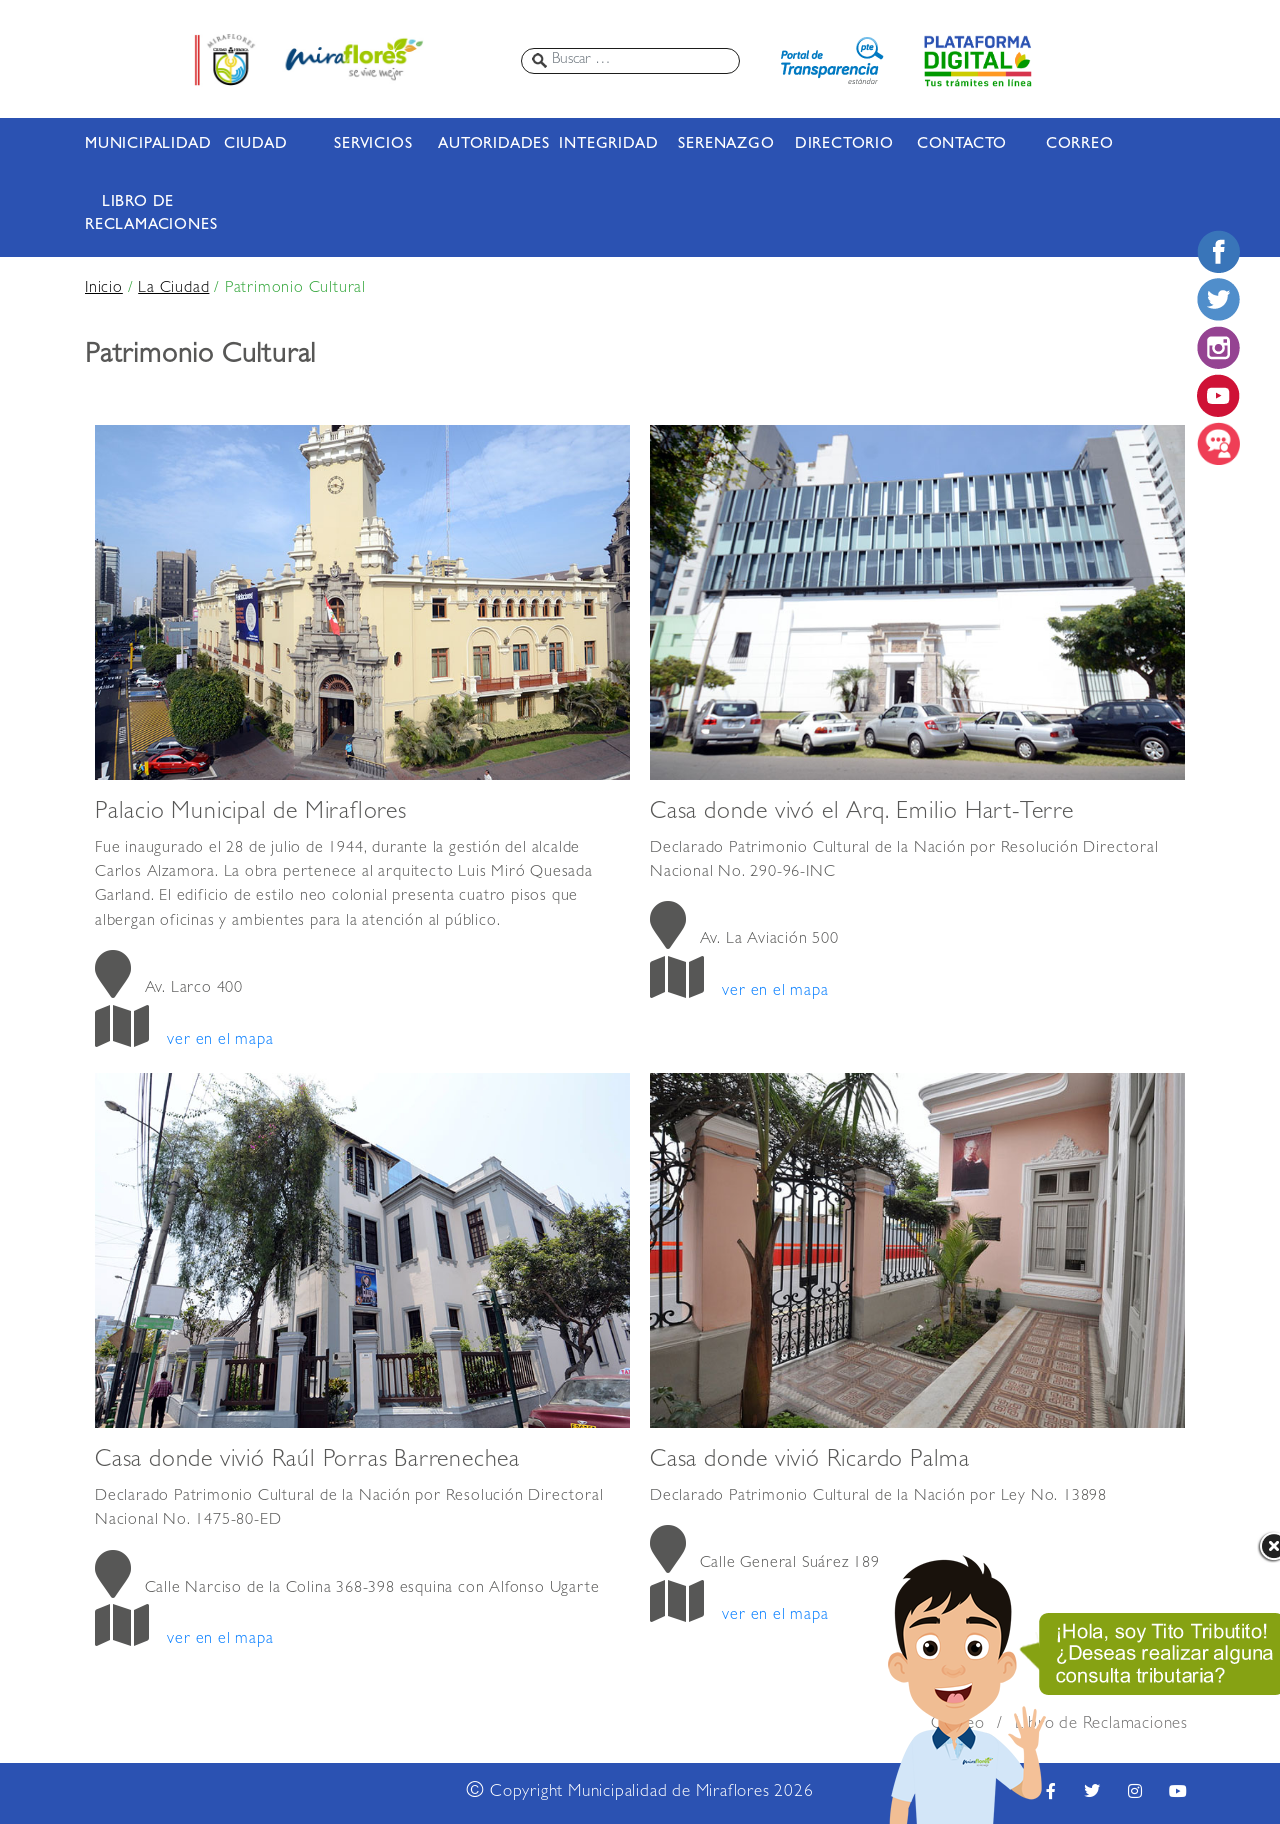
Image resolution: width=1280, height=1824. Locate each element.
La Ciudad (173, 289)
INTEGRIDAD (608, 145)
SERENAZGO (726, 145)
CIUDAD (256, 145)
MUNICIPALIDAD (138, 145)
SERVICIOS (373, 145)
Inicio (104, 289)
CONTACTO (962, 145)
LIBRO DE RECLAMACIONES (138, 214)
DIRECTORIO (844, 145)
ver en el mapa (220, 1041)
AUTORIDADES (491, 145)
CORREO (1080, 145)
